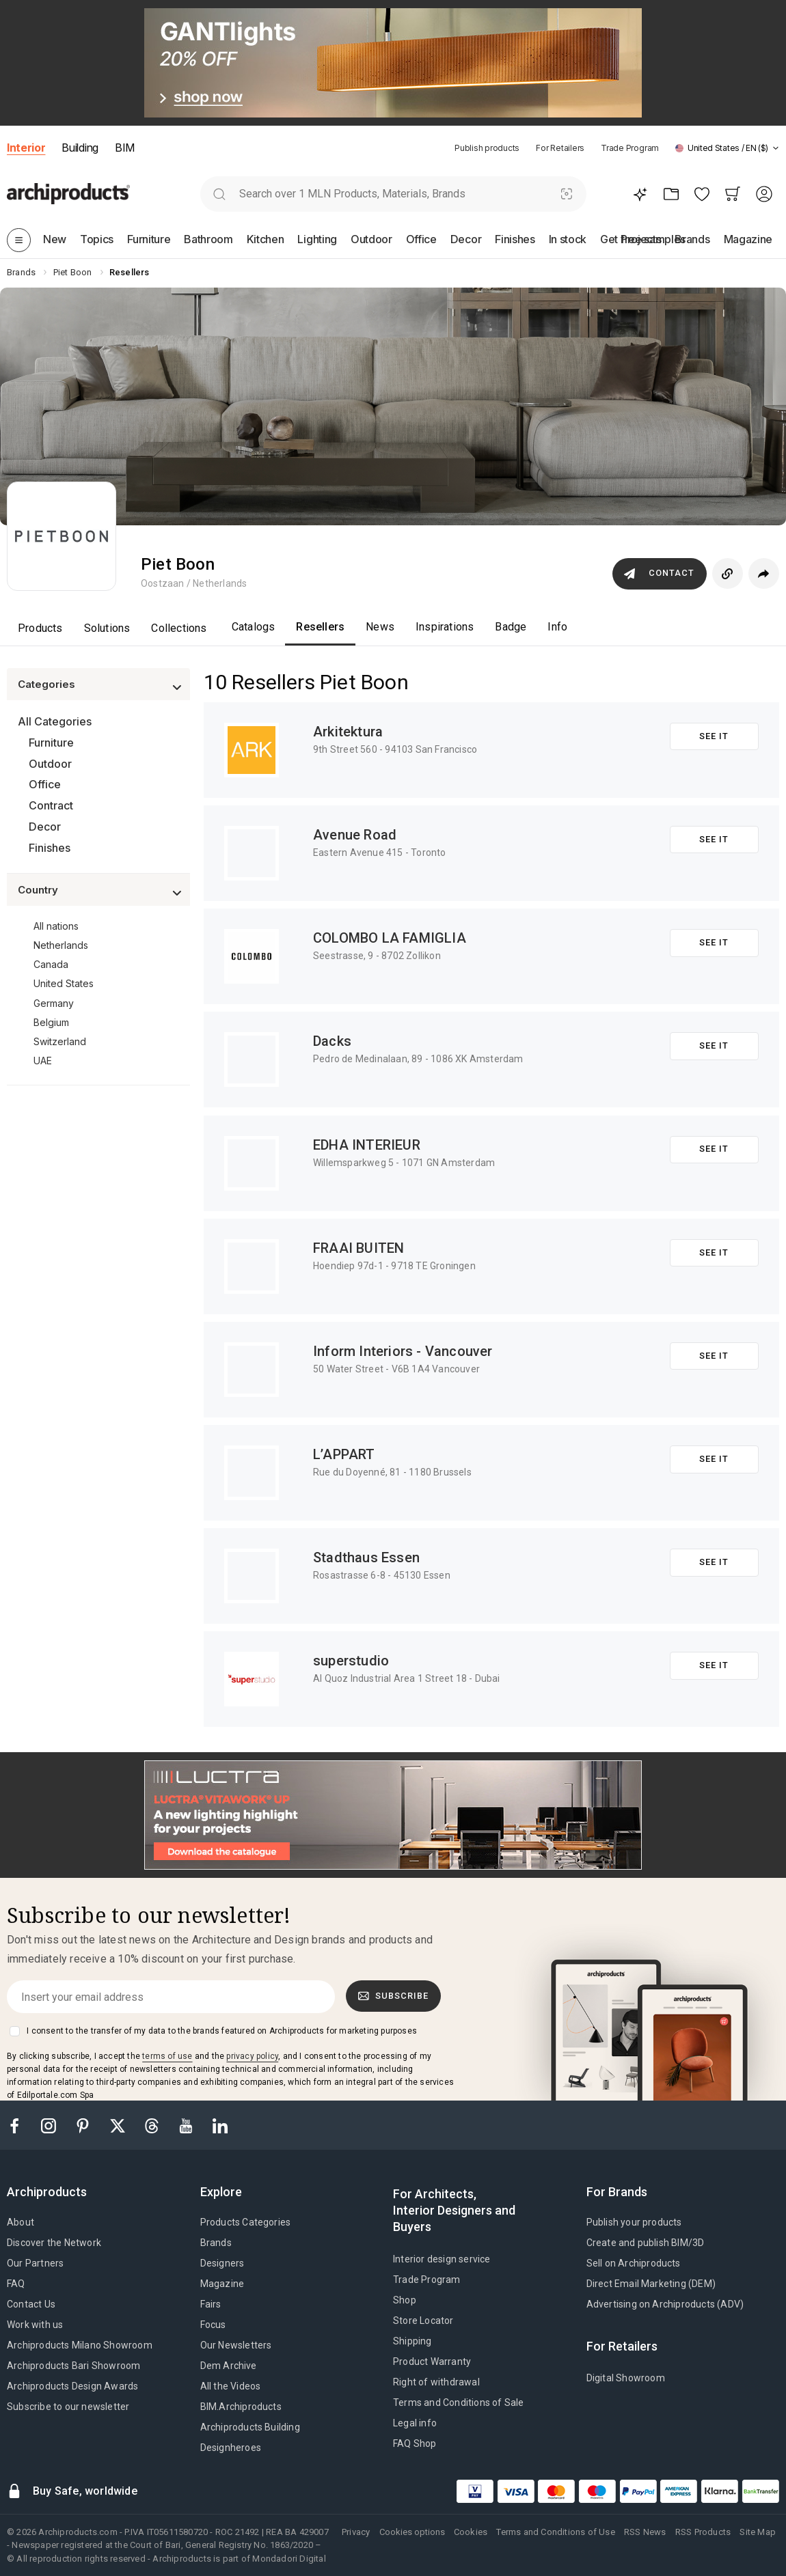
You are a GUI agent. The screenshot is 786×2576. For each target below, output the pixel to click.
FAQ (16, 2283)
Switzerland (59, 1041)
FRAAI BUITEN (358, 1248)
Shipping (412, 2341)
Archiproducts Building (250, 2427)
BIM (125, 147)
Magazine (222, 2283)
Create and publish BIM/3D (645, 2242)
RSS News (645, 2532)
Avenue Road (354, 835)
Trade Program (630, 148)
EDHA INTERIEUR (366, 1145)
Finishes (49, 848)
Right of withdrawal (436, 2382)
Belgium (51, 1022)
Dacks (332, 1041)
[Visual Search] (566, 194)
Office (45, 784)
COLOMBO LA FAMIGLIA (389, 938)
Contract (51, 805)
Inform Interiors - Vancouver (403, 1351)
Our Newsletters (236, 2345)
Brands (216, 2242)
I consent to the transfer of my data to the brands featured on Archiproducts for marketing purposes (222, 2031)
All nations (56, 926)
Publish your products (634, 2222)
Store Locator (423, 2320)
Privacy (356, 2532)
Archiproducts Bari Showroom (73, 2365)
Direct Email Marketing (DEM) (651, 2283)
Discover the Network (54, 2242)
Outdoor (50, 764)
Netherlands (60, 945)
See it (714, 736)
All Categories (55, 721)
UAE (42, 1060)
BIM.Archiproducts (241, 2406)
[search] (220, 194)
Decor (45, 826)
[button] (727, 147)
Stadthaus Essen (366, 1557)
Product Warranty (432, 2361)
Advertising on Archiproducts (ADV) (665, 2304)
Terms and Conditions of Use (555, 2532)
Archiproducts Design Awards (72, 2386)
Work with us (35, 2324)
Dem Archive (228, 2365)
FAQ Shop (415, 2443)
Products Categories (245, 2222)
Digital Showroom (625, 2377)
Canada (50, 964)
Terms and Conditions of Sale (458, 2402)
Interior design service (442, 2259)
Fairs (210, 2304)
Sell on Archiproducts (633, 2263)
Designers (222, 2263)
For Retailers (560, 148)
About (20, 2222)
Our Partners (35, 2263)
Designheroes (230, 2447)
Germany (53, 1003)
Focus (213, 2324)
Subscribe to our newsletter (68, 2406)
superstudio (351, 1660)
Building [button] (80, 147)
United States (63, 983)
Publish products (487, 148)
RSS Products (703, 2532)
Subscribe (393, 1996)
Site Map (758, 2532)
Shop (404, 2300)
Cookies (470, 2532)
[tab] (775, 148)
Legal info (415, 2423)
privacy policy (252, 2056)
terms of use (167, 2056)
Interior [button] (26, 147)
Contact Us (31, 2304)
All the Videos (230, 2386)
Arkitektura (348, 731)
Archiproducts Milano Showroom (79, 2345)
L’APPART (344, 1454)
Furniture (51, 742)
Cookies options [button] (412, 2531)
